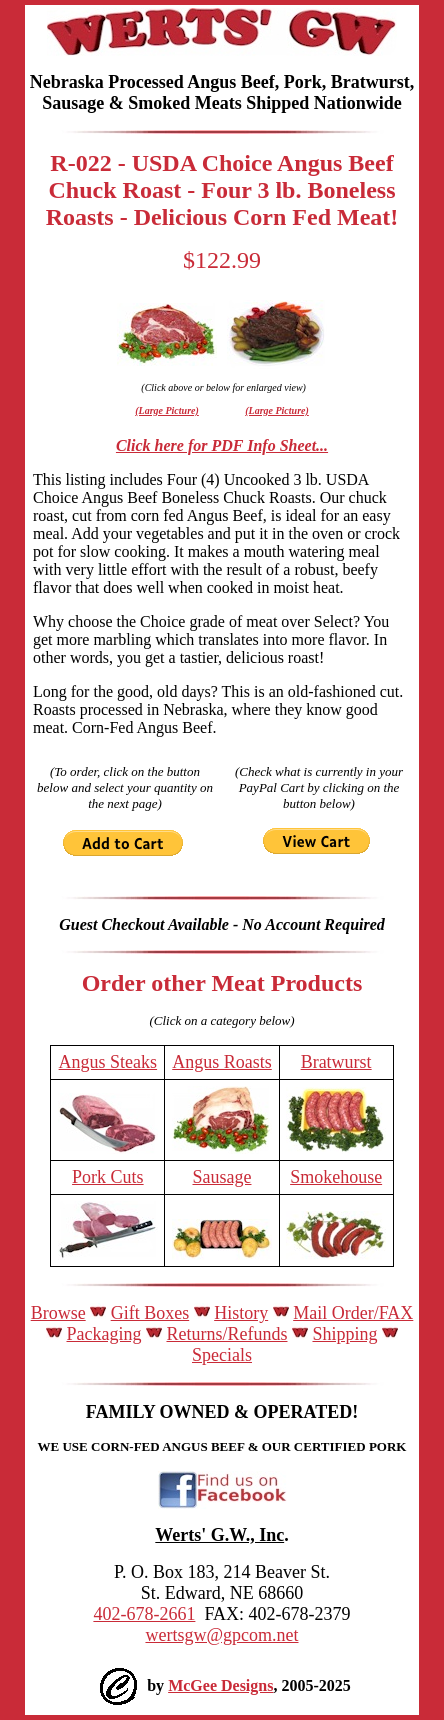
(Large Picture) (167, 410)
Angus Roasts (222, 1062)
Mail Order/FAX (353, 1313)
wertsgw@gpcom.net (221, 1635)
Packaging (104, 1334)
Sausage (222, 1177)
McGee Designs (220, 1685)
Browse (58, 1313)
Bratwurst (336, 1062)
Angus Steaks (108, 1062)
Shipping (344, 1334)
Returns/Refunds (226, 1334)
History (241, 1313)
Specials (222, 1355)
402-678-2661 (144, 1614)
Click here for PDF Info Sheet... (222, 445)
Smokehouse (336, 1177)
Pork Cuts (108, 1177)
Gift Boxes (150, 1313)
